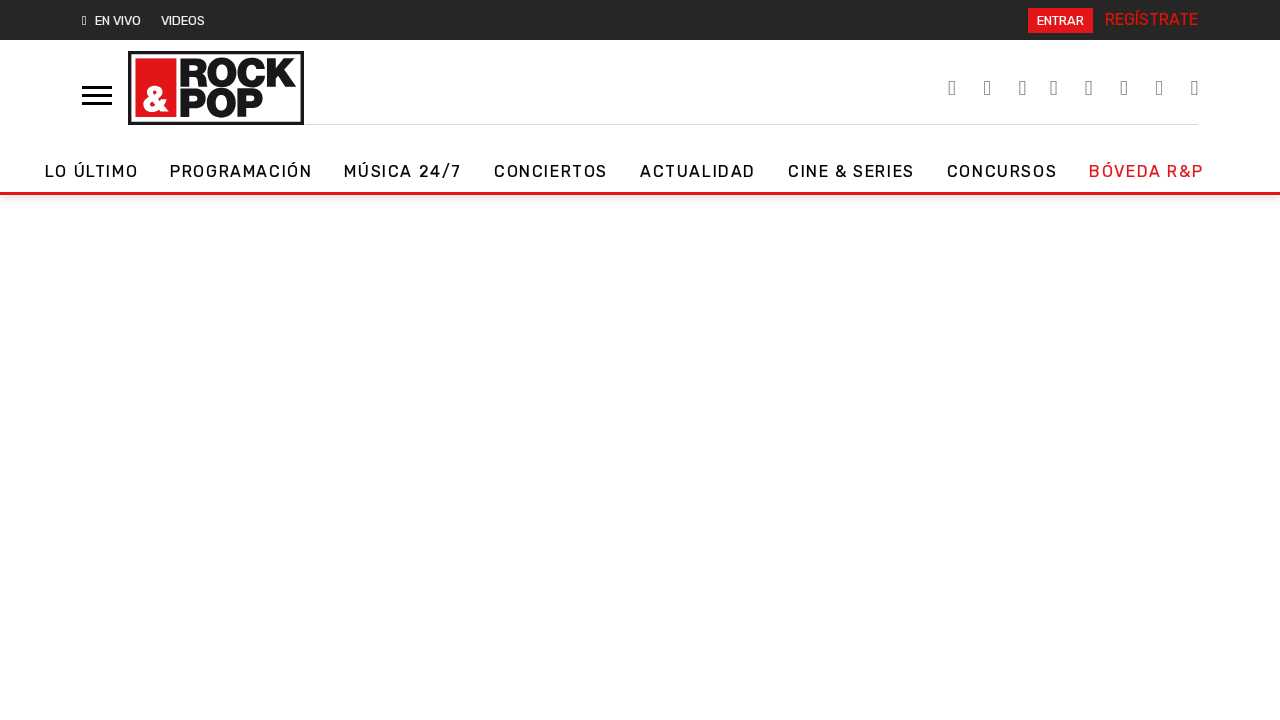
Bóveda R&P (1146, 171)
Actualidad (698, 171)
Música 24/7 (403, 171)
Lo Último (91, 171)
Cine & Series (851, 171)
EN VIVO (111, 20)
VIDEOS (183, 20)
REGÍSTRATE (1151, 19)
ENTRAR (1060, 20)
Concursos (1002, 171)
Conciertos (551, 171)
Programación (241, 171)
